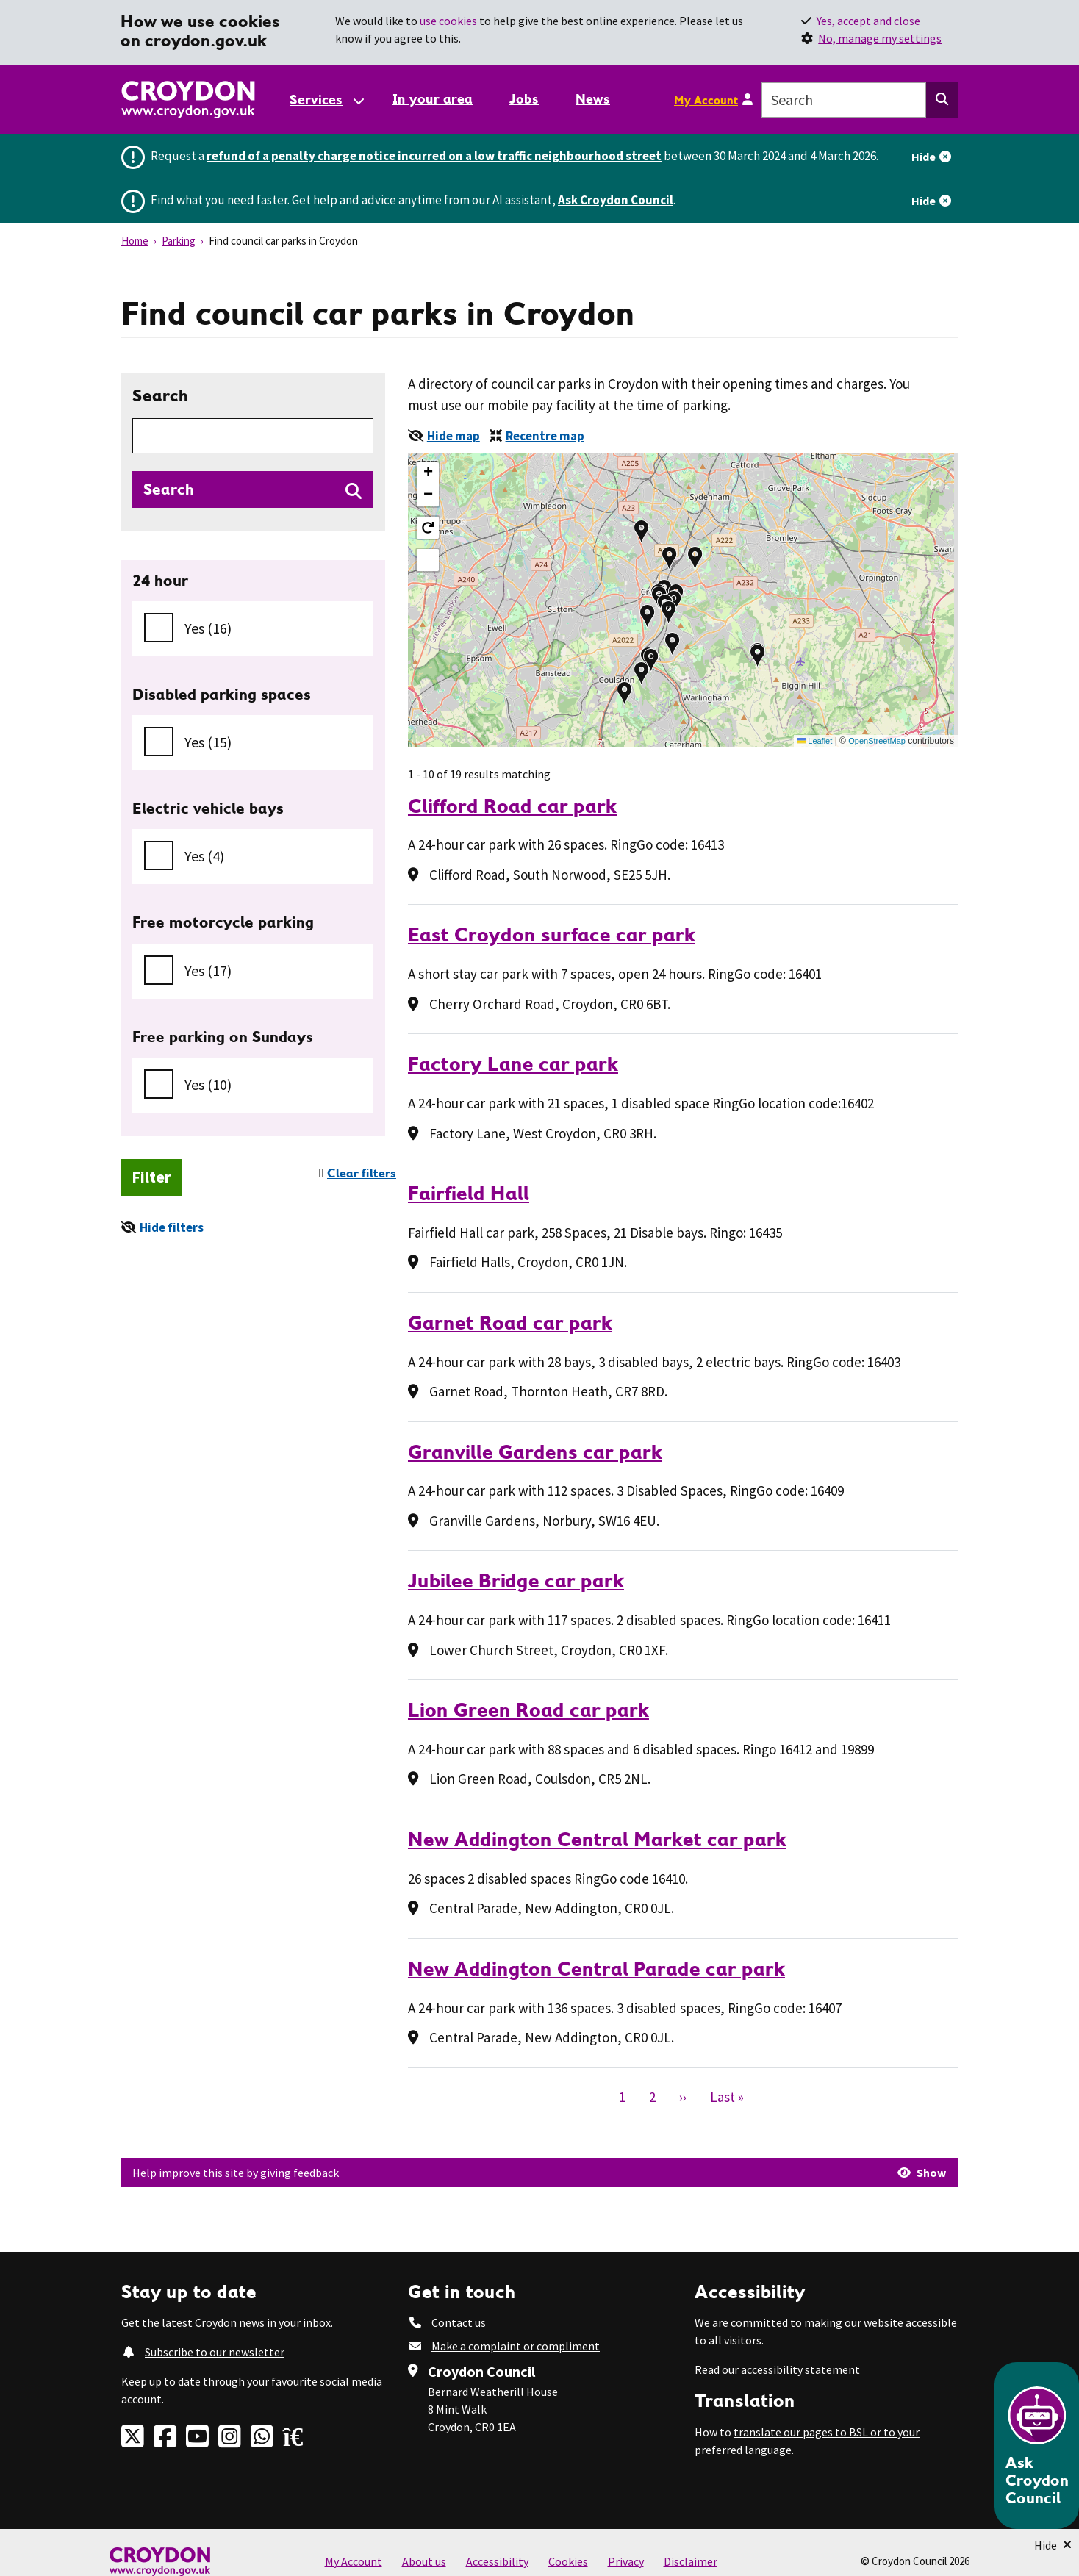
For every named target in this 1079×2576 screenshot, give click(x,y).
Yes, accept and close (868, 20)
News (593, 99)
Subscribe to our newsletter (214, 2351)
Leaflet (814, 740)
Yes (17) (208, 970)
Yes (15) (208, 742)
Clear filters (361, 1173)
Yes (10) (208, 1084)
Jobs (524, 99)
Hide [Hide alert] (923, 156)
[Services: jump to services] (325, 99)
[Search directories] (252, 489)
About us (424, 2561)
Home (134, 241)
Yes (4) (204, 856)
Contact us (458, 2322)
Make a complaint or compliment (515, 2346)
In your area (432, 99)
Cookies (568, 2561)
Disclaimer (690, 2561)
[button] (695, 558)
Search (160, 395)
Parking (179, 241)
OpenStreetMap (877, 740)
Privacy (626, 2561)
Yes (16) (208, 628)
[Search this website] (942, 100)
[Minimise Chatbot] (1053, 2545)
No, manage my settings (880, 38)
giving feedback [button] (299, 2172)
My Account (706, 100)
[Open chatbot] (1036, 2445)
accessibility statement (800, 2369)
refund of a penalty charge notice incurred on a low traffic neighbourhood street (434, 156)
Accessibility (497, 2561)
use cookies (448, 20)
